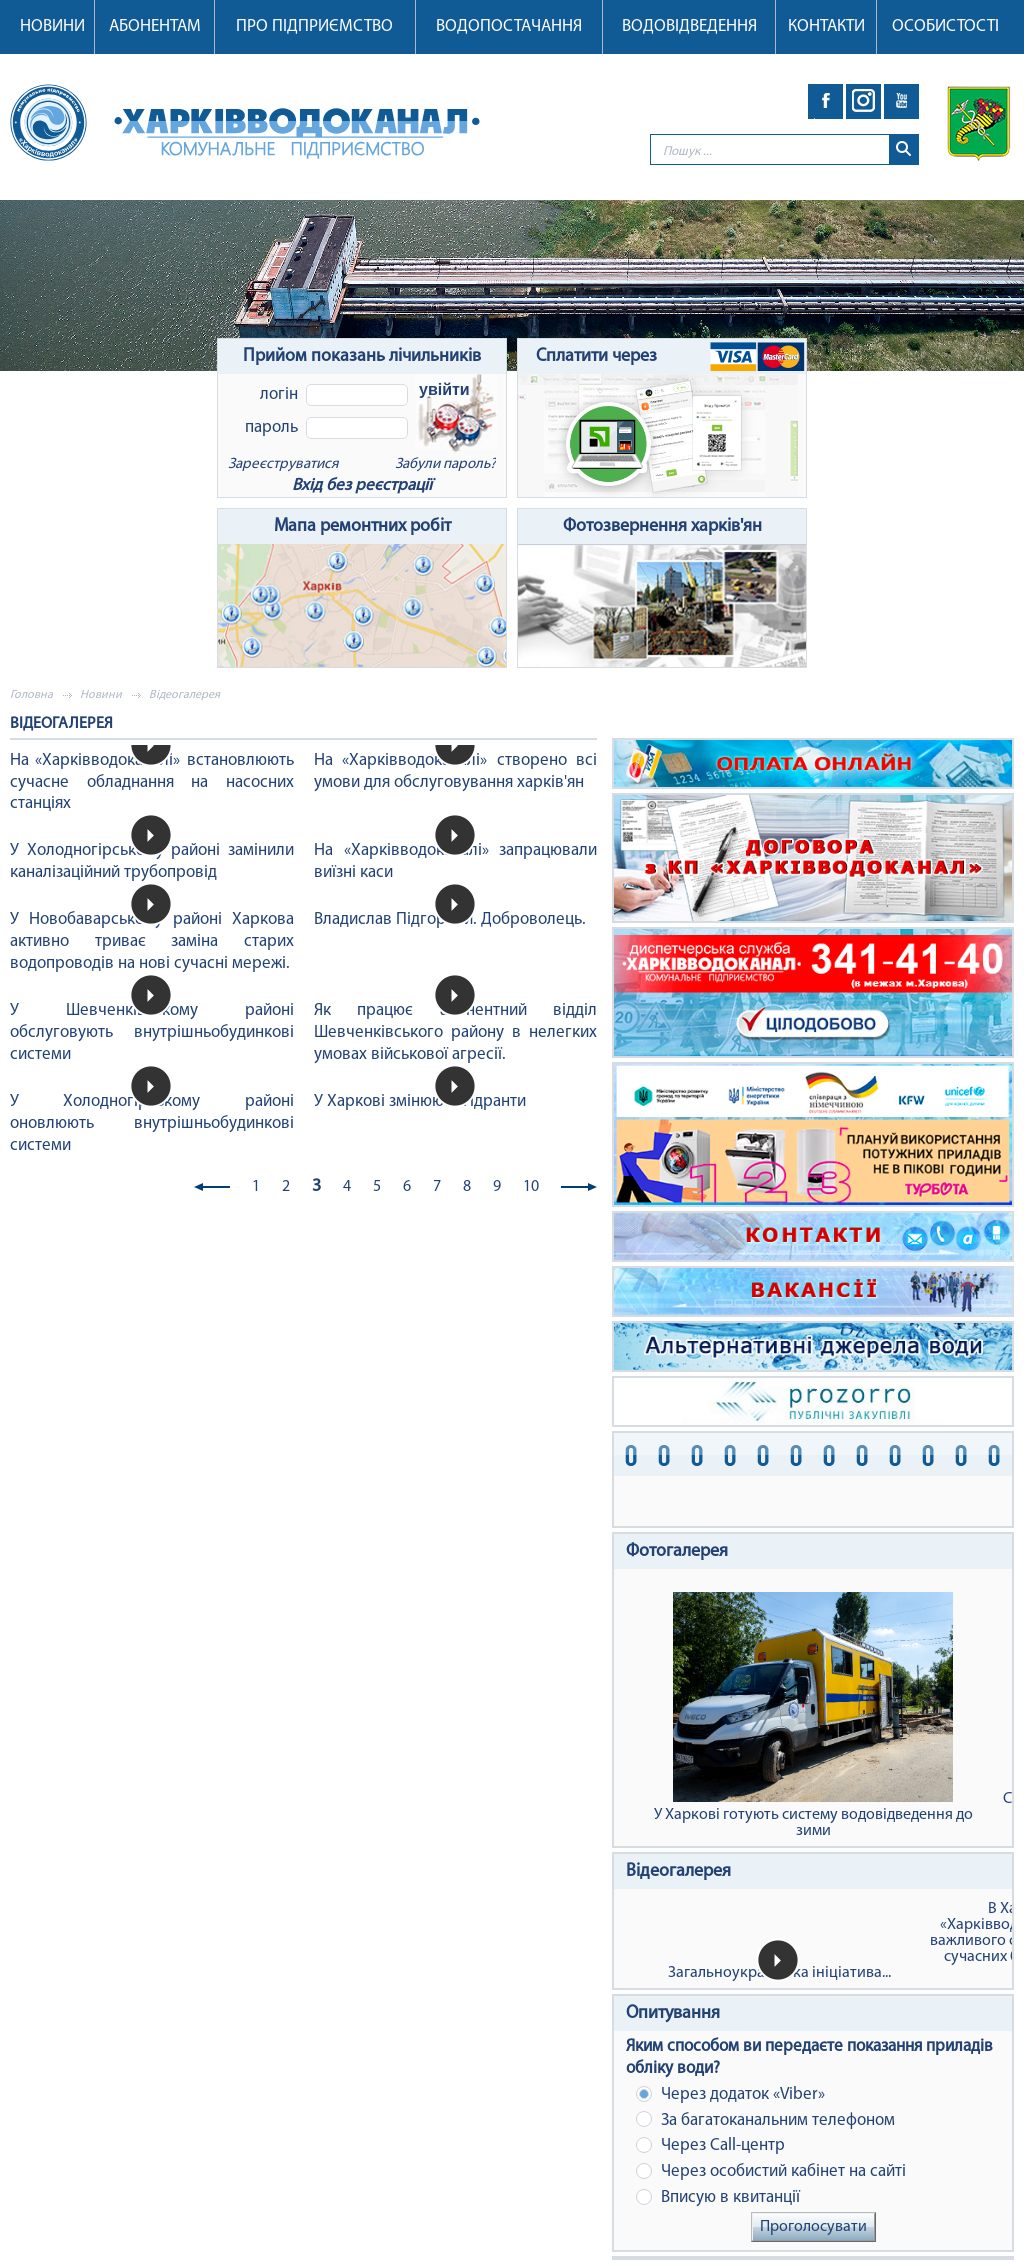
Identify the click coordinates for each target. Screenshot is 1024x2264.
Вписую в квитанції (718, 2197)
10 (531, 1187)
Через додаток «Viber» (730, 2094)
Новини (52, 26)
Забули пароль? (445, 464)
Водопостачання (509, 26)
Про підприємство (314, 26)
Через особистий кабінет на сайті (771, 2171)
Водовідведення (689, 26)
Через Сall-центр (710, 2145)
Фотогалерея (677, 1551)
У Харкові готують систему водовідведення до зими (813, 1715)
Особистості (945, 26)
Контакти (826, 26)
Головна (31, 695)
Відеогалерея (678, 1871)
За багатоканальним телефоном (765, 2119)
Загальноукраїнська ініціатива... (779, 1973)
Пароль (271, 427)
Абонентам (155, 26)
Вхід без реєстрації (362, 485)
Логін (279, 394)
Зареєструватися (283, 464)
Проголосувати (813, 2227)
